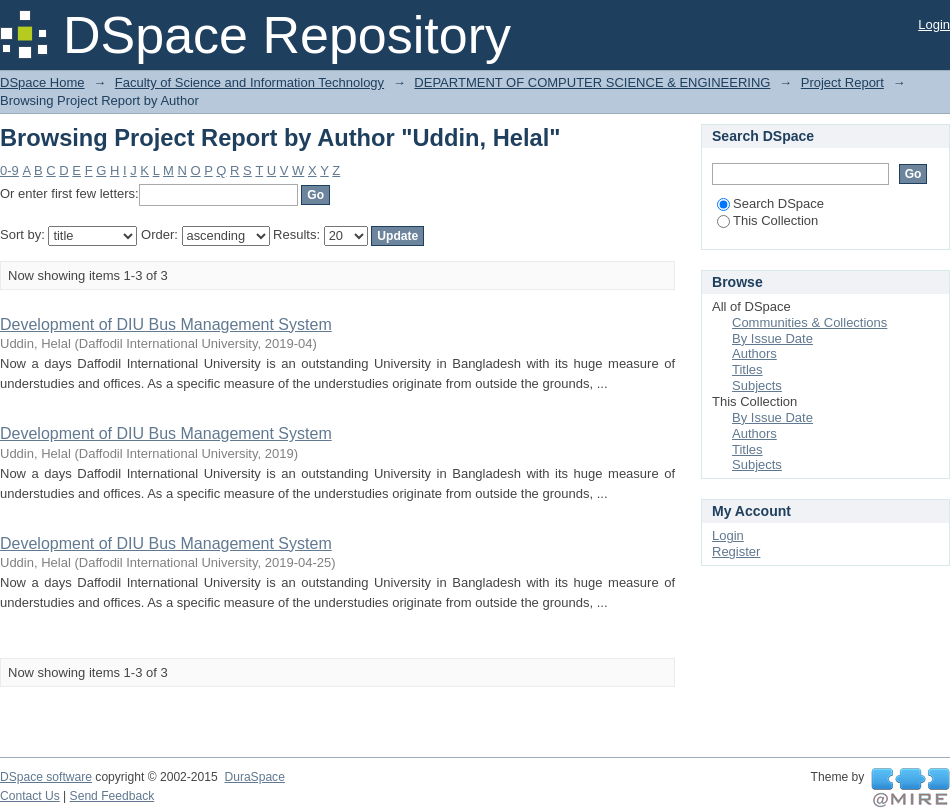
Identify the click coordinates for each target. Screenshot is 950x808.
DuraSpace (254, 777)
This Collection (767, 220)
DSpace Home (42, 82)
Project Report (842, 82)
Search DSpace (770, 203)
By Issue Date (772, 338)
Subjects (757, 385)
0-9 (9, 170)
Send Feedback (112, 796)
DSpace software (46, 777)
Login (934, 24)
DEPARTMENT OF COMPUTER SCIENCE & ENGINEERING (592, 82)
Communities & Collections (809, 322)
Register (736, 551)
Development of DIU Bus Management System (166, 324)
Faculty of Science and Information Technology (249, 82)
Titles (747, 369)
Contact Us (30, 796)
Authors (754, 353)
